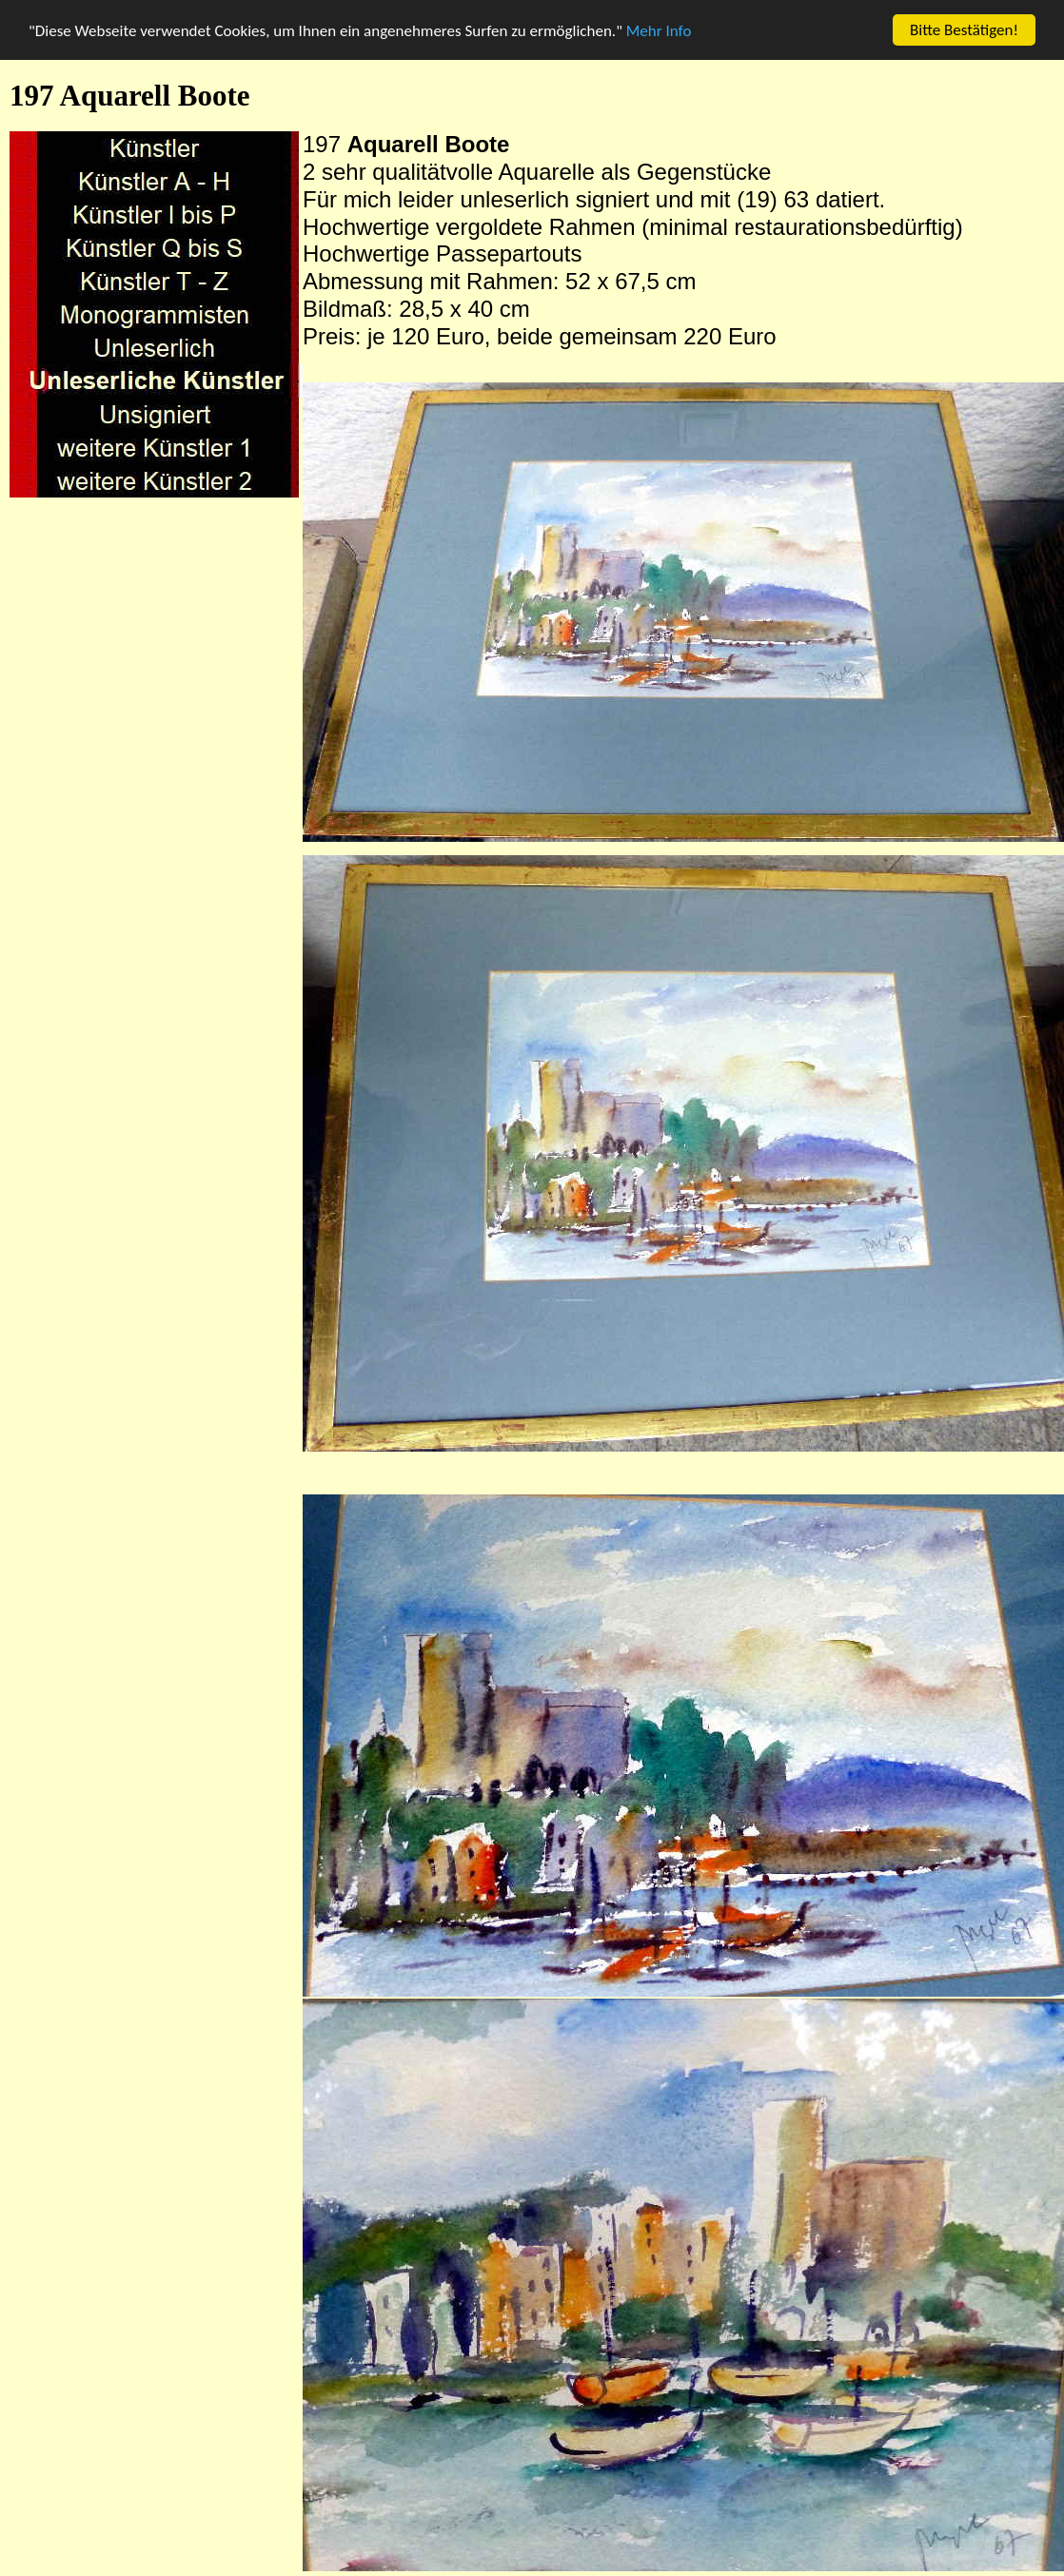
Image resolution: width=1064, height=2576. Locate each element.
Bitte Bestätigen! (964, 30)
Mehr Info (659, 31)
